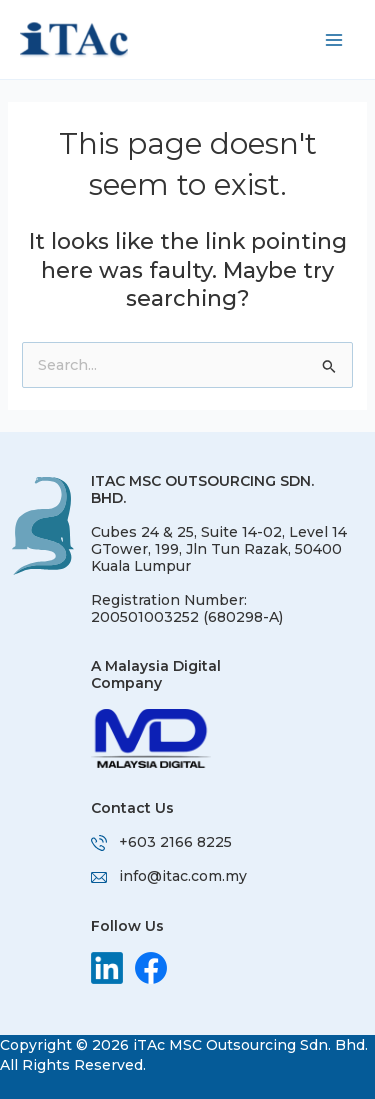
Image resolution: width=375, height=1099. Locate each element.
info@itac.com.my (183, 876)
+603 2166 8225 (175, 842)
